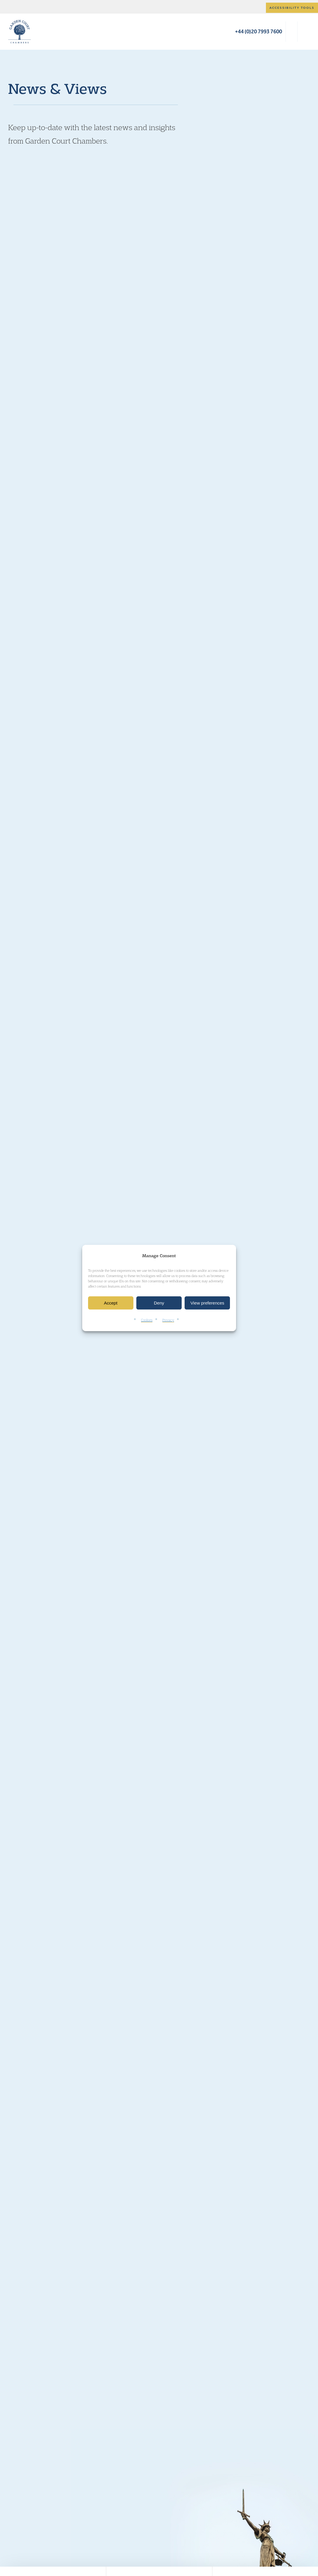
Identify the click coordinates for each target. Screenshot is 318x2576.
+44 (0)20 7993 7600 (258, 31)
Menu (304, 31)
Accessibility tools (291, 8)
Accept (110, 1302)
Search (291, 31)
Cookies (146, 1320)
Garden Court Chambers (19, 31)
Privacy (168, 1320)
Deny (159, 1302)
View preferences (207, 1302)
